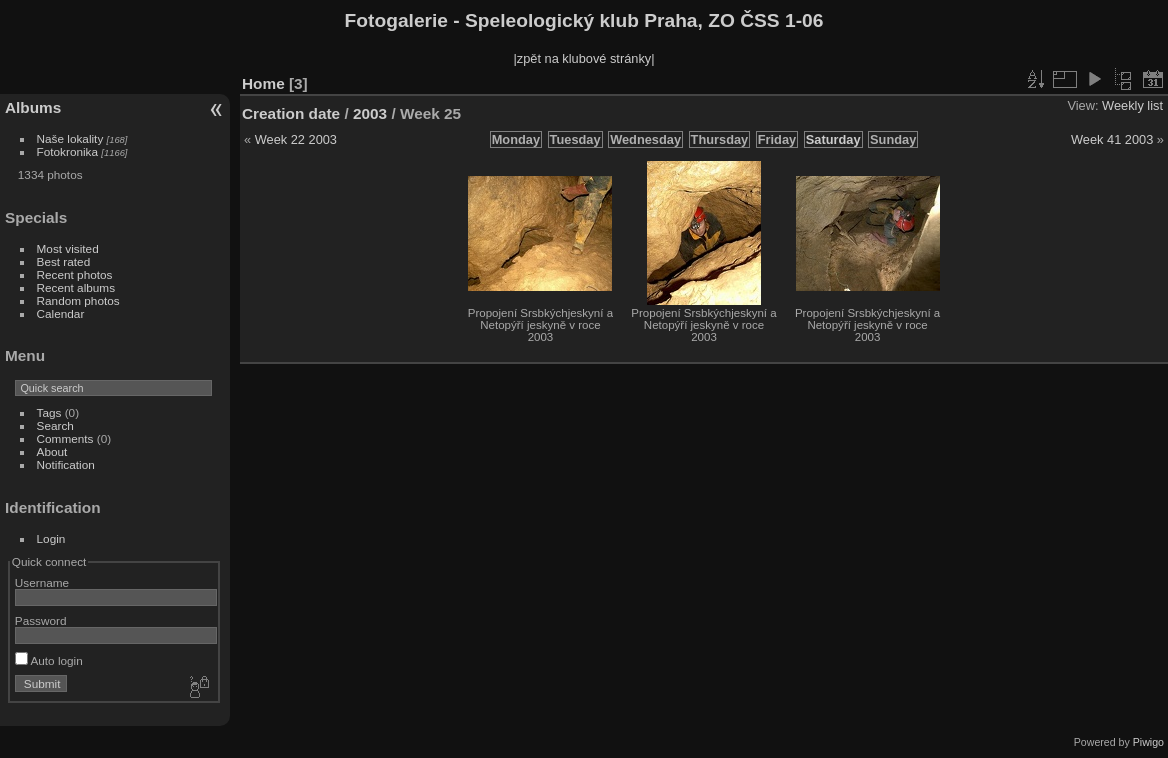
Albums (33, 107)
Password (41, 620)
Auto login (49, 660)
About (52, 451)
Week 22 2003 (296, 139)
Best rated (64, 261)
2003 (370, 113)
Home (263, 83)
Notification (66, 464)
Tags (49, 412)
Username (42, 582)
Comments (65, 438)
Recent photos (75, 274)
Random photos (78, 300)
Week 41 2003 (1112, 139)
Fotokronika (67, 151)
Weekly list (1132, 105)
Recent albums (76, 287)
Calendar (61, 313)
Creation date (291, 113)
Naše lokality (70, 138)
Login (51, 538)
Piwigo (1148, 742)
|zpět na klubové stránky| (583, 58)
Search (55, 425)
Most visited (68, 248)
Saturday (833, 139)
